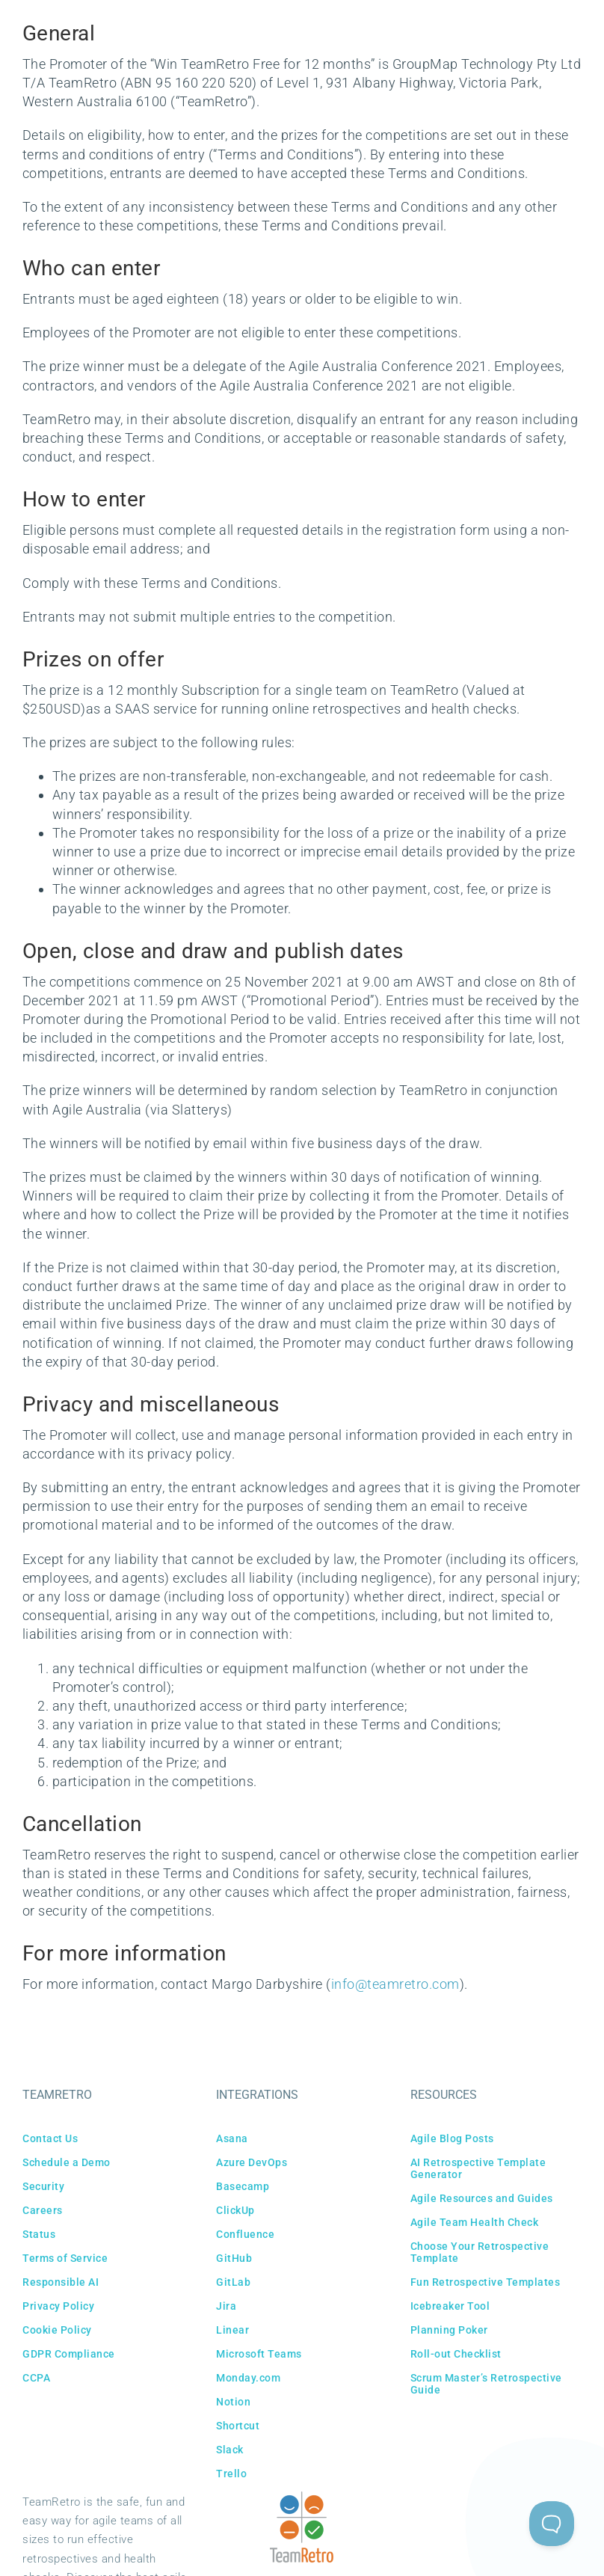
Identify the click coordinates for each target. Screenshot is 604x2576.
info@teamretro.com (395, 1984)
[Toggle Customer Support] (551, 2523)
